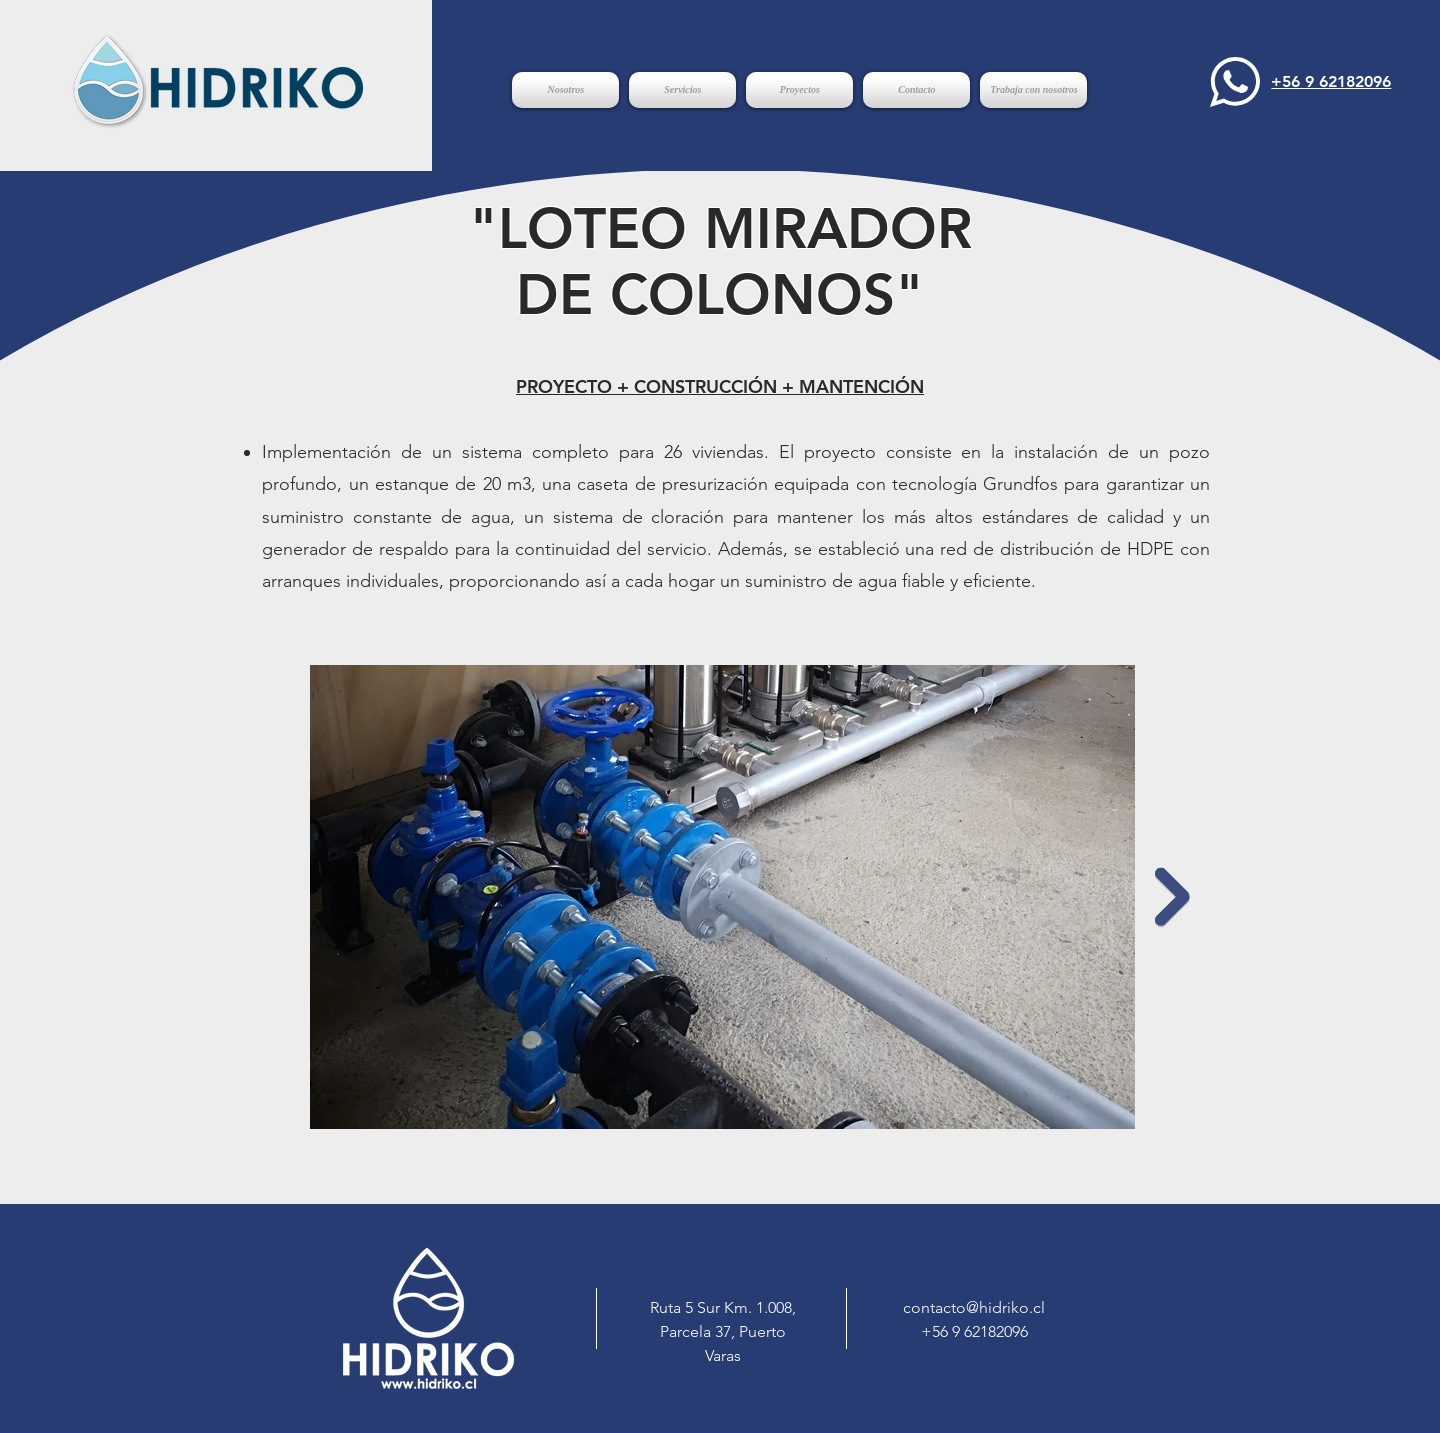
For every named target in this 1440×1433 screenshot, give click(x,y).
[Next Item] (1172, 896)
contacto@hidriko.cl (974, 1307)
